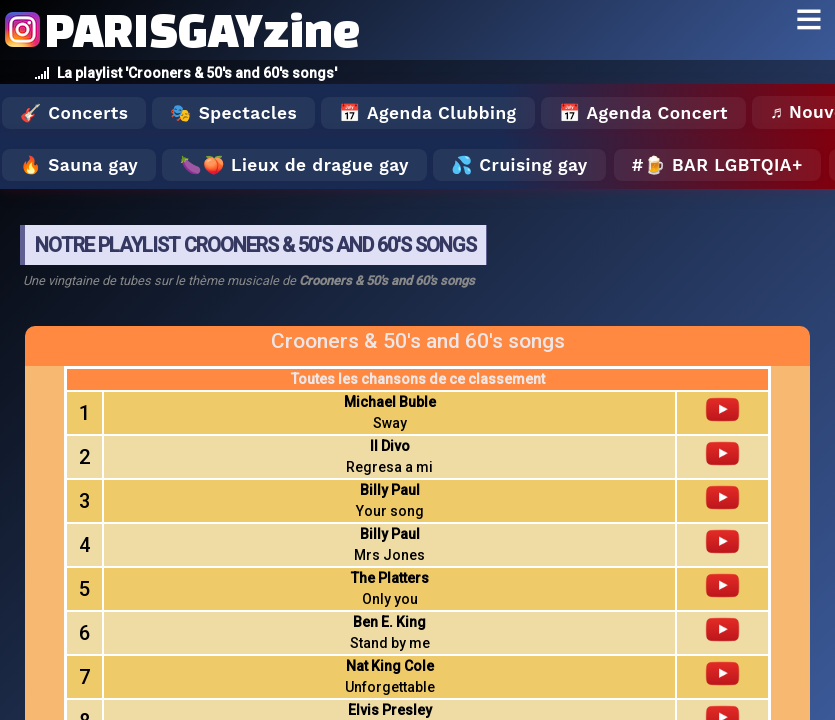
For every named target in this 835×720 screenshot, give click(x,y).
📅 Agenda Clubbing (427, 113)
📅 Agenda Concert (643, 113)
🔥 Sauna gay (79, 165)
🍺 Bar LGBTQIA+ (723, 165)
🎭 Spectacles (233, 113)
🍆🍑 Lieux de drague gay (294, 165)
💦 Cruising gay (519, 165)
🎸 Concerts (74, 113)
